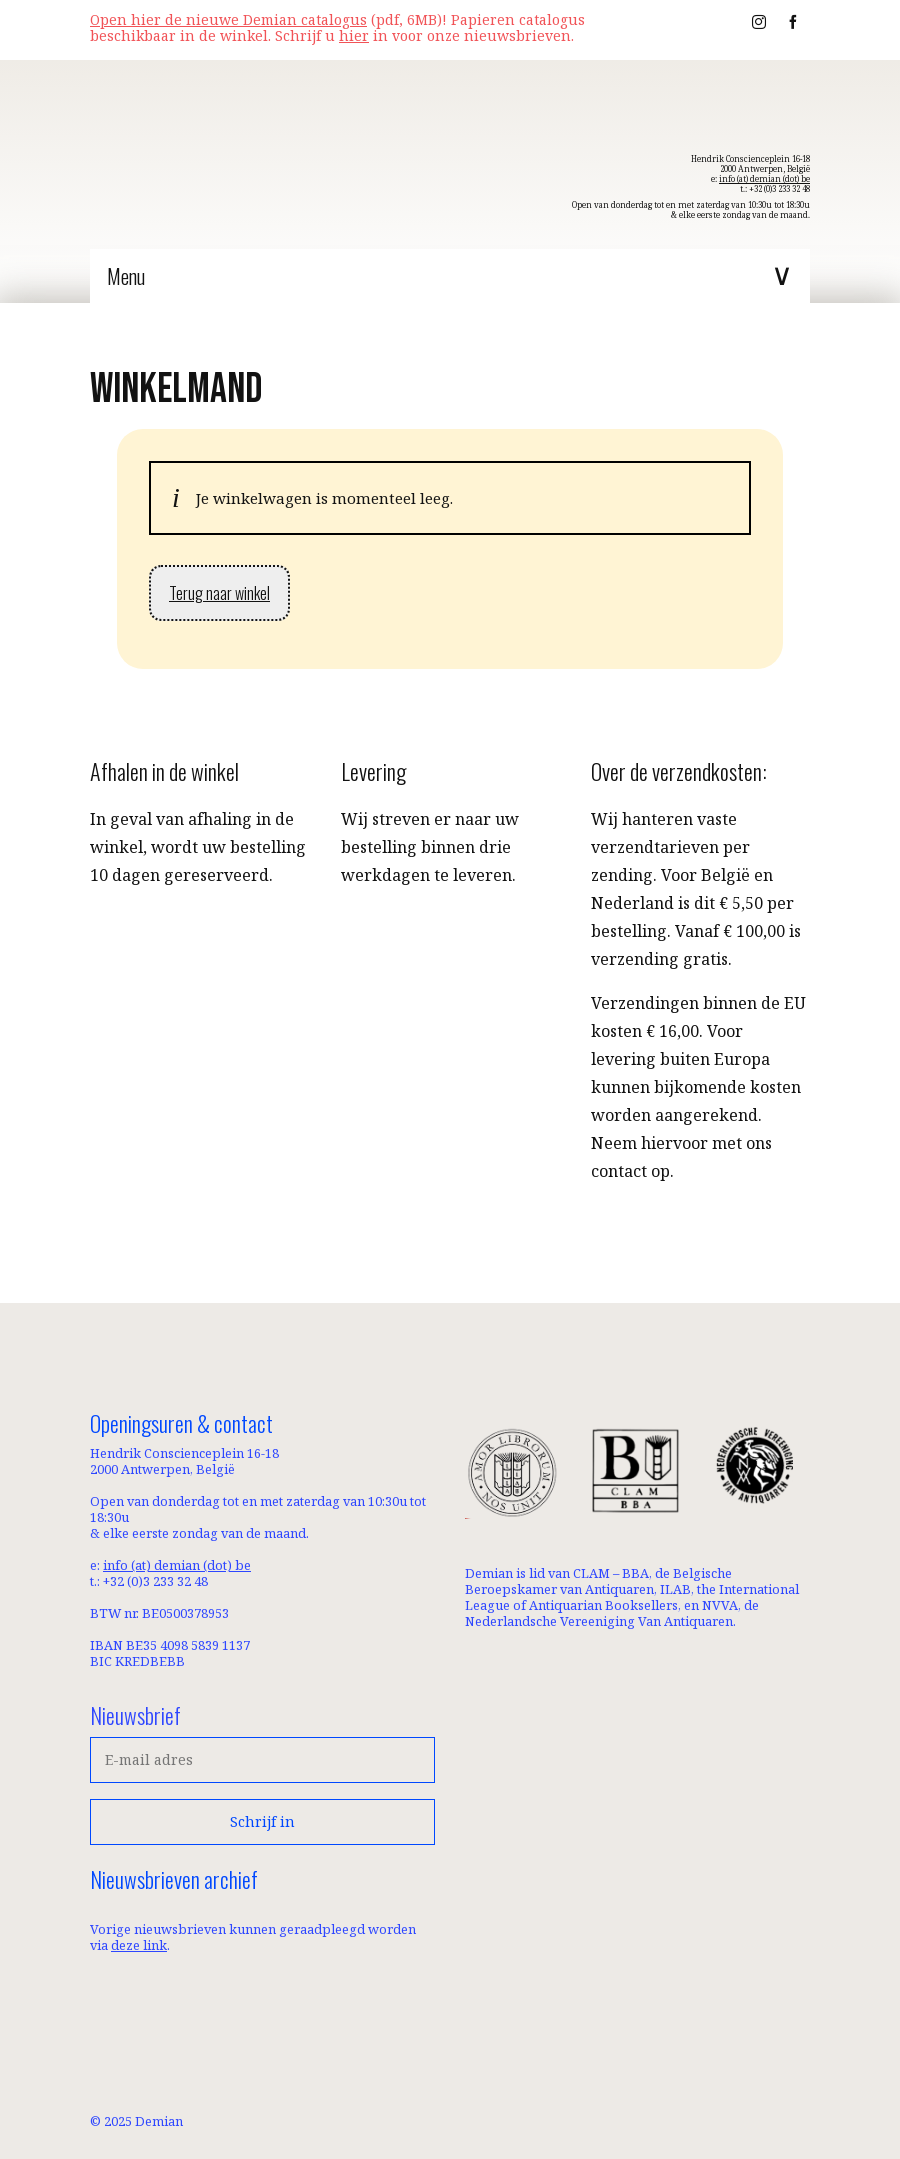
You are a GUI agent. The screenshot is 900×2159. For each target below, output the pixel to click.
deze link (139, 1945)
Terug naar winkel (219, 593)
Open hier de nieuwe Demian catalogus (228, 19)
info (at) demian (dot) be (764, 178)
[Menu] (450, 276)
